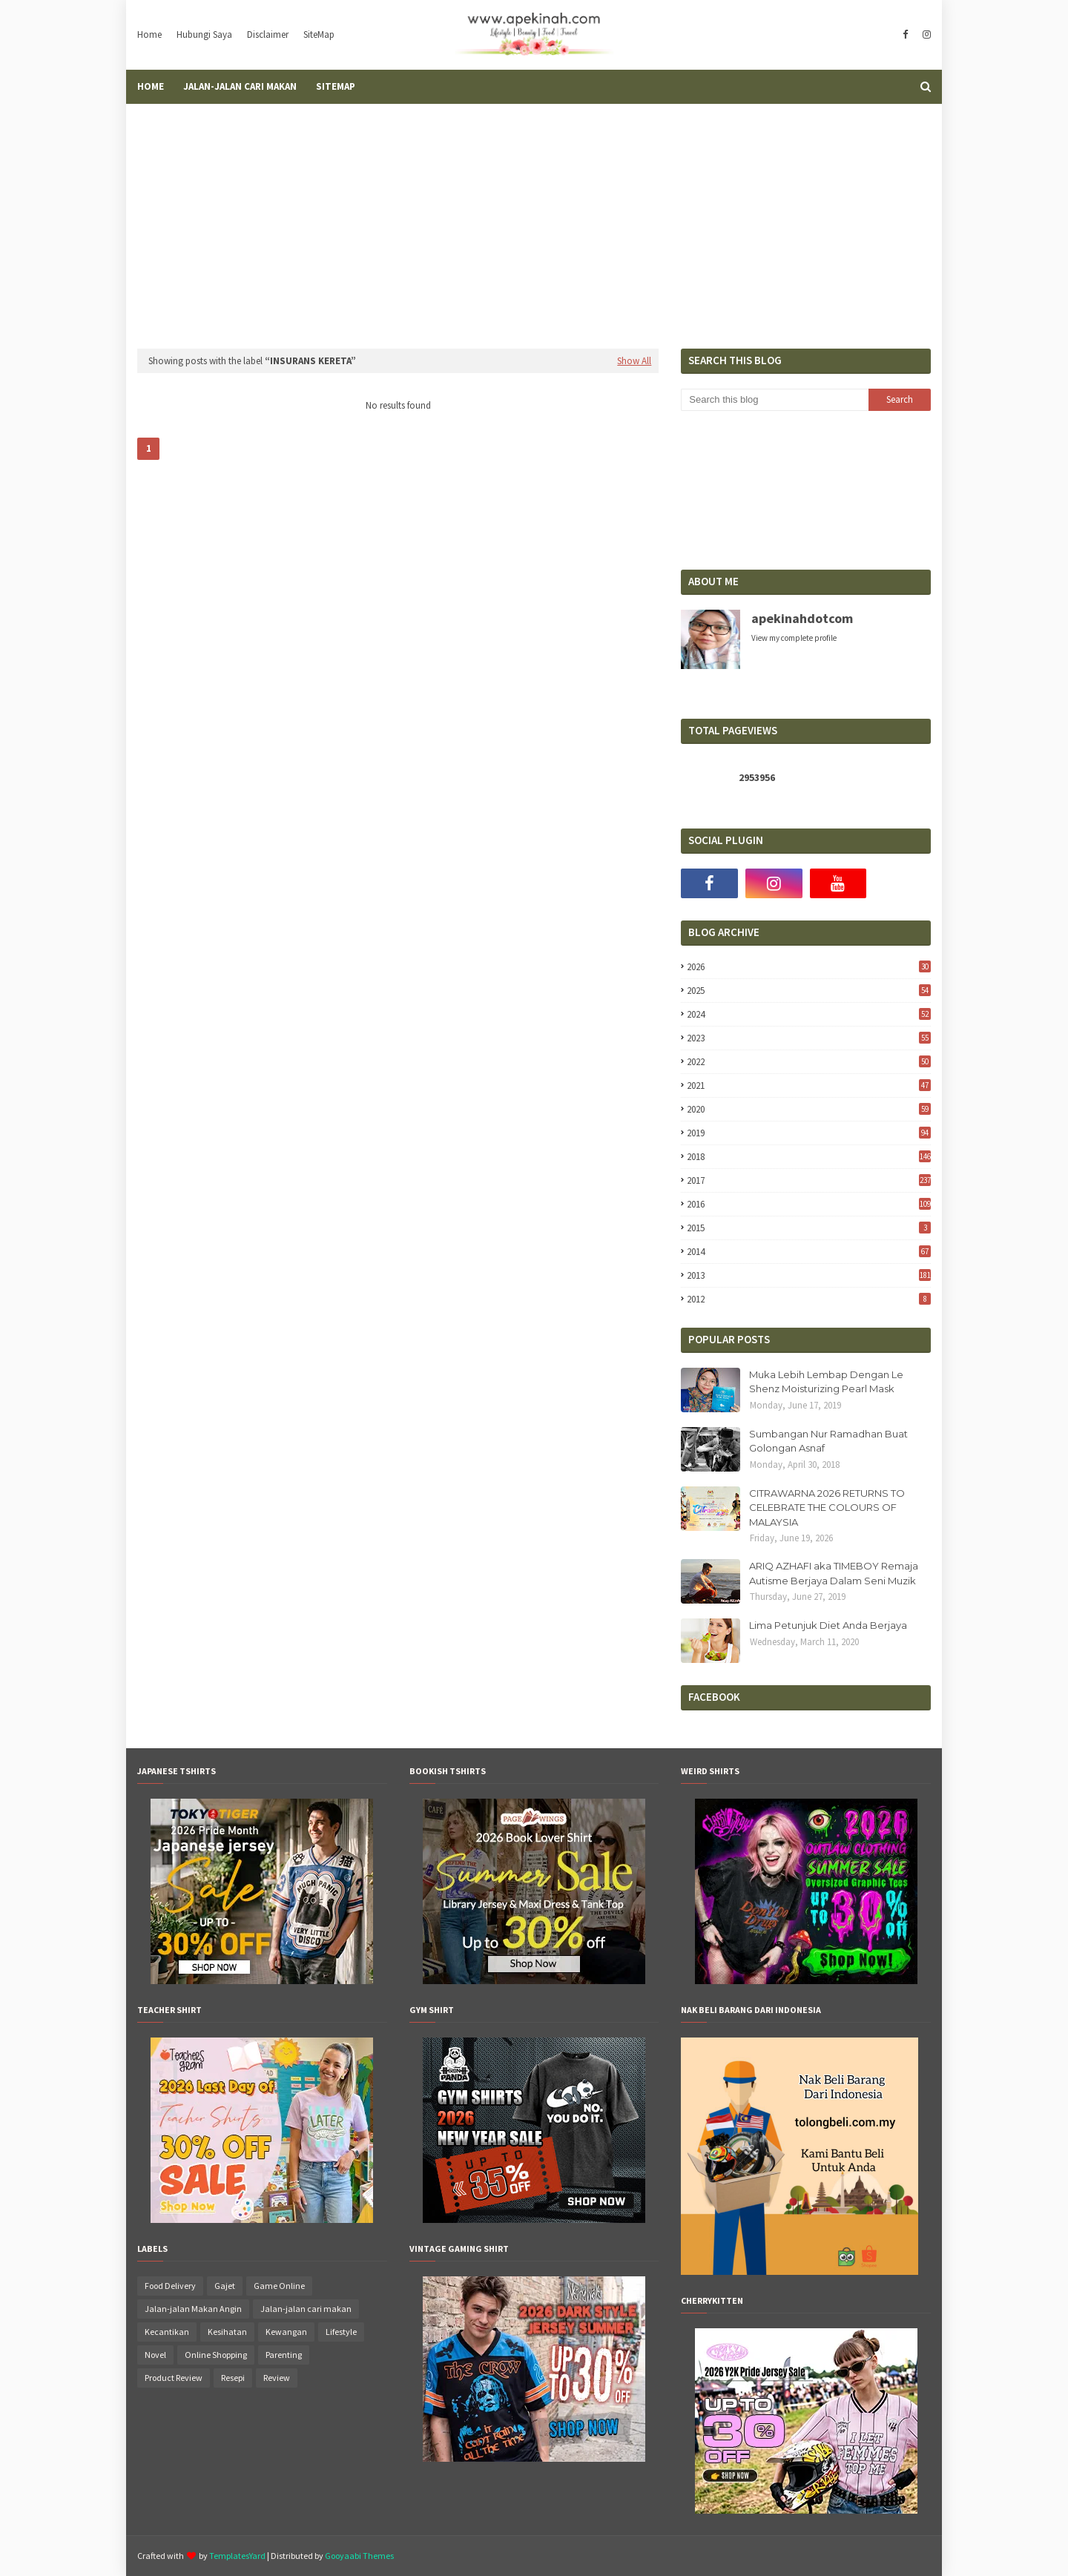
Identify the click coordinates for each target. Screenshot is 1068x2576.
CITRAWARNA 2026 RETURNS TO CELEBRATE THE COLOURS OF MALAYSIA (827, 1507)
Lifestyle (341, 2331)
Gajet (224, 2285)
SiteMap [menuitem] (335, 86)
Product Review (173, 2377)
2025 (809, 990)
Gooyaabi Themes (359, 2555)
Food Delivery (170, 2285)
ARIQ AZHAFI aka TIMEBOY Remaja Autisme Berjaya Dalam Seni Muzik (833, 1573)
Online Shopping (216, 2354)
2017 (809, 1180)
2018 (809, 1156)
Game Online (279, 2285)
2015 (809, 1228)
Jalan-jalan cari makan (306, 2308)
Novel (155, 2354)
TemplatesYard (237, 2555)
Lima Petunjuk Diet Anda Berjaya (828, 1625)
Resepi (233, 2377)
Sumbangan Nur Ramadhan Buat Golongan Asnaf (828, 1441)
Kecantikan (167, 2331)
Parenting (284, 2354)
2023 (809, 1038)
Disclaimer (268, 34)
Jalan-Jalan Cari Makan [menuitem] (240, 86)
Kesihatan (227, 2331)
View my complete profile (794, 638)
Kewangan (286, 2331)
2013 (809, 1275)
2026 (809, 967)
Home (149, 34)
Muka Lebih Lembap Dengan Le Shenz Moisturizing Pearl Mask (826, 1381)
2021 (809, 1085)
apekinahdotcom (802, 618)
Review (276, 2377)
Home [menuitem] (150, 86)
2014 (809, 1251)
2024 (809, 1014)
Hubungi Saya (204, 34)
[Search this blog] (774, 400)
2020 (809, 1109)
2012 (809, 1299)
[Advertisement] (534, 215)
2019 (809, 1133)
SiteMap (318, 34)
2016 (809, 1204)
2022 (809, 1061)
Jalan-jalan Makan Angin (193, 2308)
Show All (634, 361)
